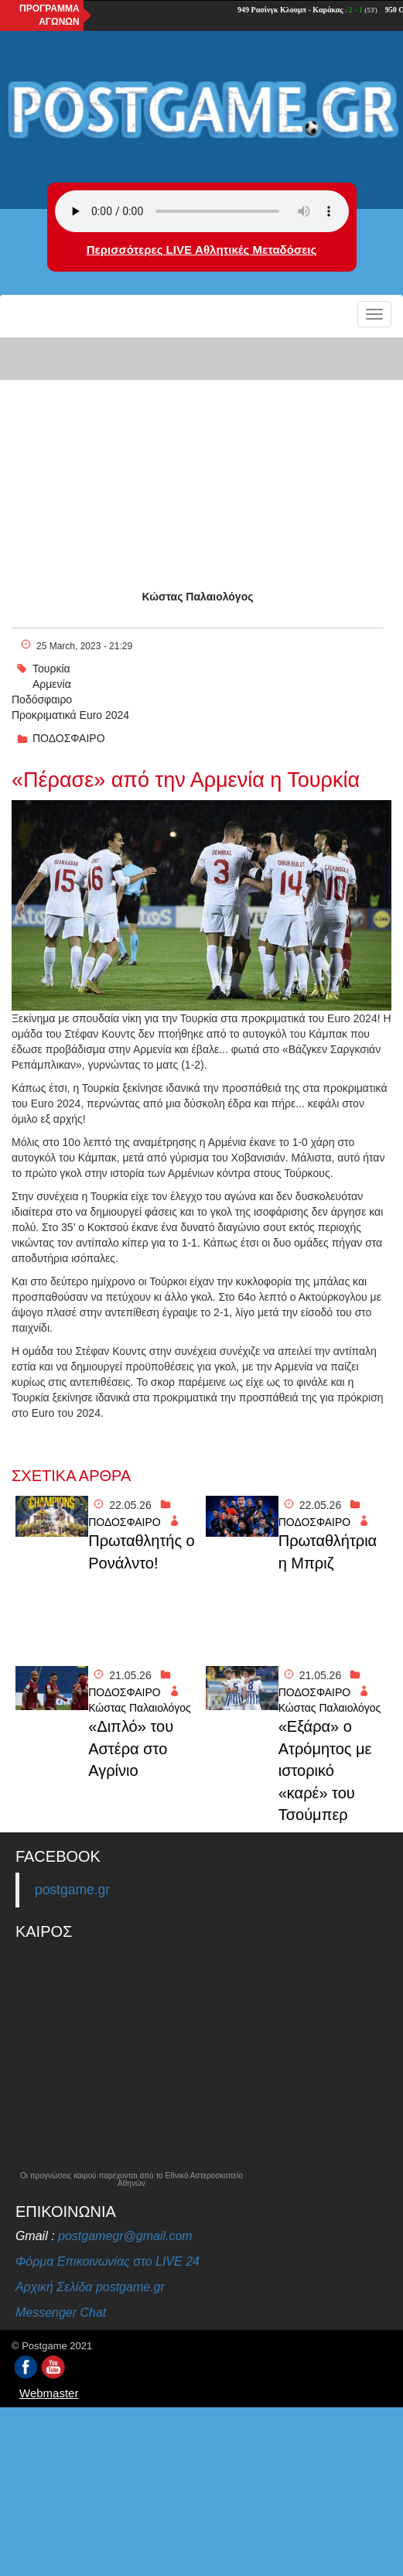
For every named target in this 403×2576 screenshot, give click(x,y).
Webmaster (48, 2393)
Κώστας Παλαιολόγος (198, 596)
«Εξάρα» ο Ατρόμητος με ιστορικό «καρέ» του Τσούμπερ (325, 1770)
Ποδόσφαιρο (42, 699)
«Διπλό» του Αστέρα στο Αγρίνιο (130, 1748)
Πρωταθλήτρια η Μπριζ (327, 1552)
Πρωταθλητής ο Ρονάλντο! (141, 1552)
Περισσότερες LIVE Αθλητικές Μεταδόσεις (201, 249)
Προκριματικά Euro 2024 (70, 715)
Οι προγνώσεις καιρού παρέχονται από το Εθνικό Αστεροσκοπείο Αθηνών (131, 2180)
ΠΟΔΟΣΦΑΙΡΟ (68, 738)
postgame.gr (72, 1889)
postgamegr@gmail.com (125, 2235)
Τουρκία (51, 668)
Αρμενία (51, 684)
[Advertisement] (201, 449)
